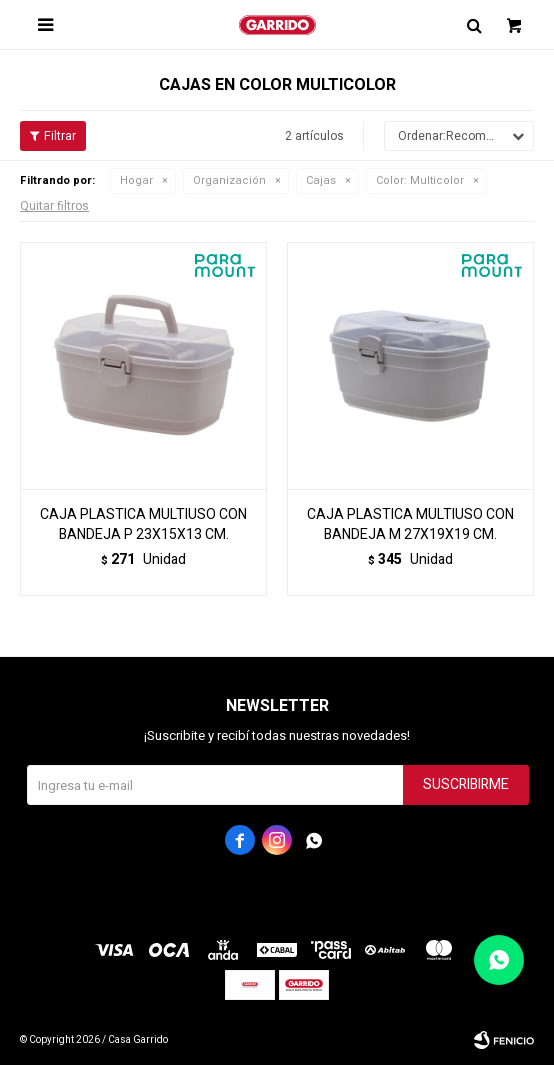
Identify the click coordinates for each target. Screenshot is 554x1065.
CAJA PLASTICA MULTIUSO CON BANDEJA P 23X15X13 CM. (143, 525)
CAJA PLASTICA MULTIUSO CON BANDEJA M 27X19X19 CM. (410, 525)
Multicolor (420, 180)
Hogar (136, 180)
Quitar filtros (54, 206)
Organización (229, 180)
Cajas (321, 180)
